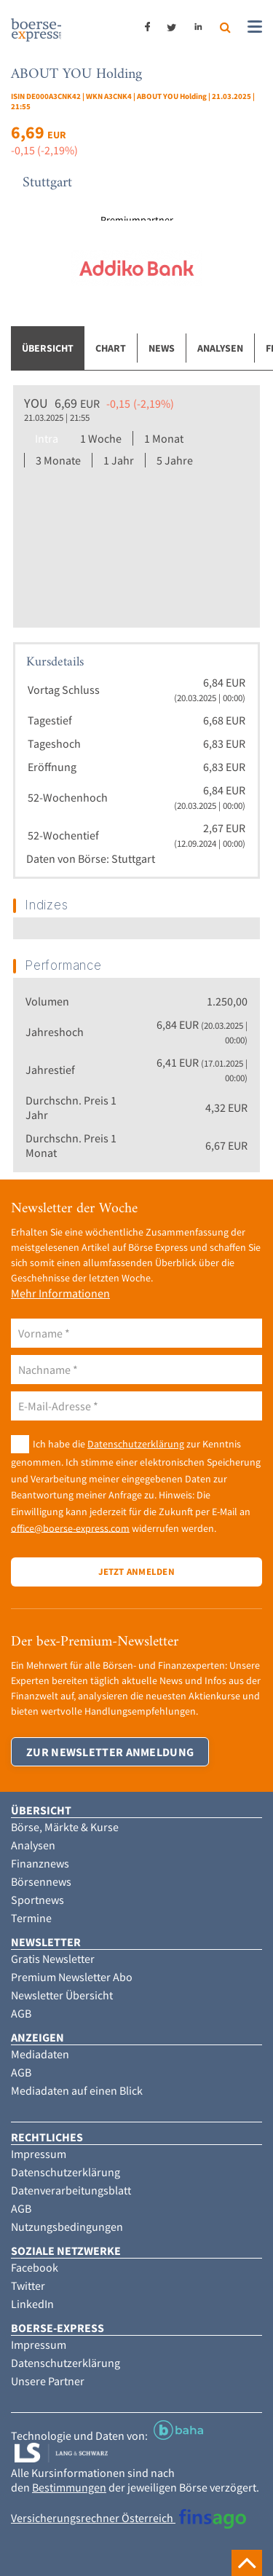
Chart (110, 348)
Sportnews (37, 1899)
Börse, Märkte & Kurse (65, 1827)
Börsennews (41, 1881)
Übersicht (48, 348)
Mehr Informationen (60, 1293)
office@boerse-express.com (70, 1527)
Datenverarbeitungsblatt (71, 2190)
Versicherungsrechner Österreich (128, 2517)
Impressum (38, 2153)
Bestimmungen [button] (69, 2487)
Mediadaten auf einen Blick (77, 2090)
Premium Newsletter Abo (71, 1976)
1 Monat (163, 438)
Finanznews (40, 1863)
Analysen (220, 348)
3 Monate (58, 460)
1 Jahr (118, 460)
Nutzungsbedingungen (67, 2226)
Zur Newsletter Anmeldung (110, 1752)
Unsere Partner (47, 2381)
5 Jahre (175, 460)
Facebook (34, 2267)
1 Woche (101, 438)
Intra (46, 438)
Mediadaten (40, 2054)
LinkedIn (32, 2303)
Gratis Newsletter (53, 1958)
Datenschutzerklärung (135, 1443)
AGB (21, 2013)
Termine (31, 1918)
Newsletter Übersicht (62, 1995)
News (162, 348)
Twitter (28, 2285)
